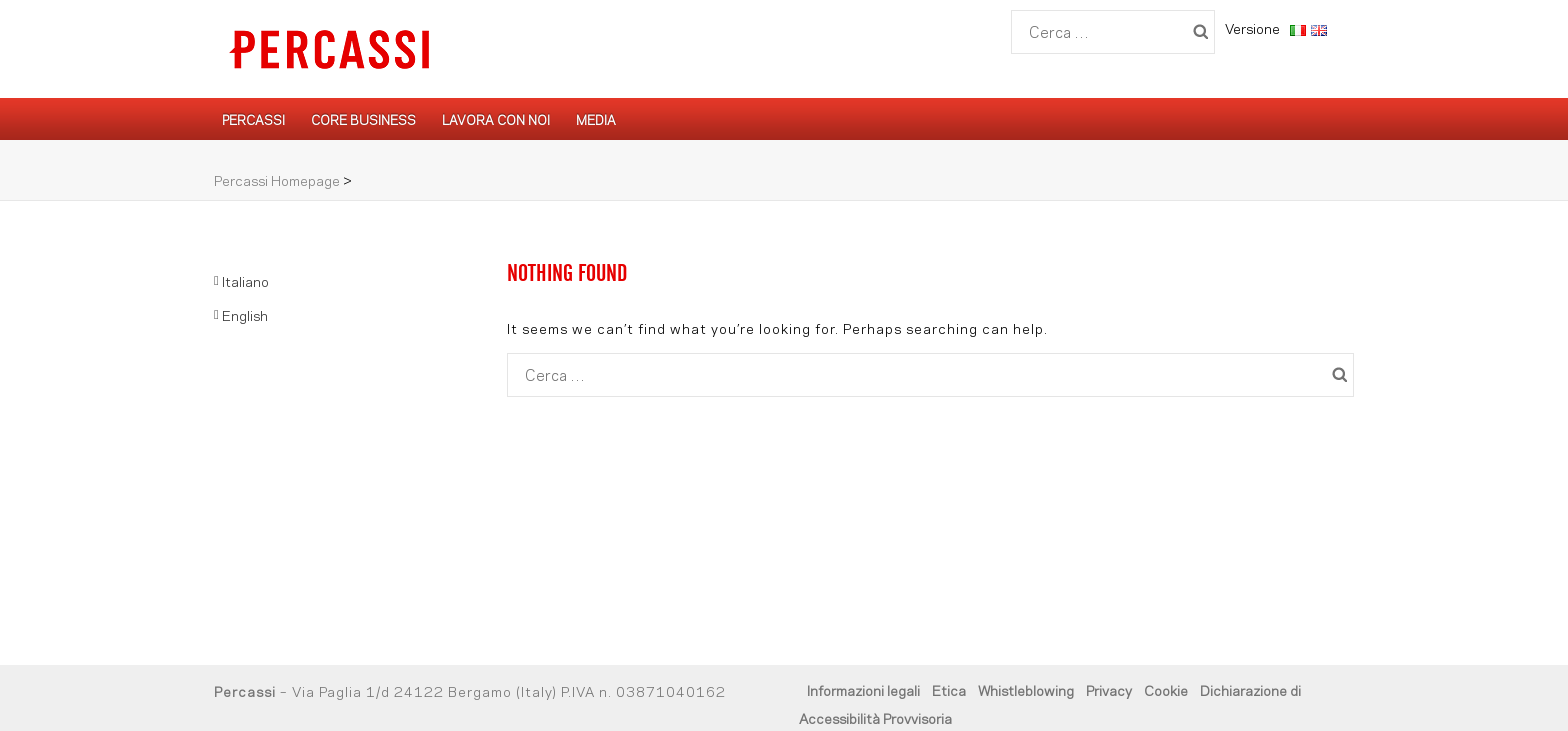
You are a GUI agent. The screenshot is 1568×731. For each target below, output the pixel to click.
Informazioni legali (863, 689)
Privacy (1109, 689)
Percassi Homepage (277, 179)
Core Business (363, 119)
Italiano (245, 280)
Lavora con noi (496, 119)
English (245, 314)
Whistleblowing (1026, 689)
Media (596, 119)
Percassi (253, 119)
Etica (949, 689)
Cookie (1166, 689)
